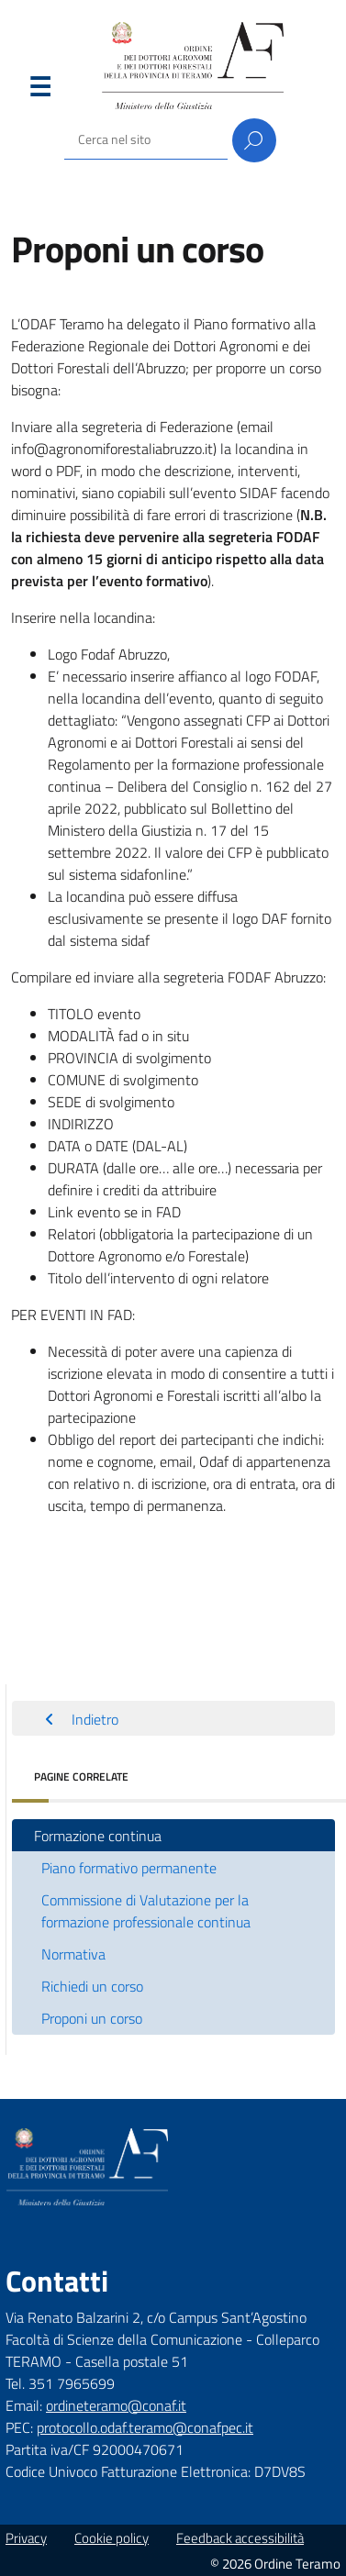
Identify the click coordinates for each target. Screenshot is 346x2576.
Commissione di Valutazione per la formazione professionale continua (146, 1911)
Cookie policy (111, 2537)
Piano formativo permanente (129, 1868)
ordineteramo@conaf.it (116, 2405)
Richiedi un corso (92, 1986)
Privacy (26, 2537)
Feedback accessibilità (240, 2537)
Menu (39, 91)
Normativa (73, 1954)
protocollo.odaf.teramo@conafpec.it (145, 2427)
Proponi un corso (91, 2018)
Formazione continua (98, 1836)
